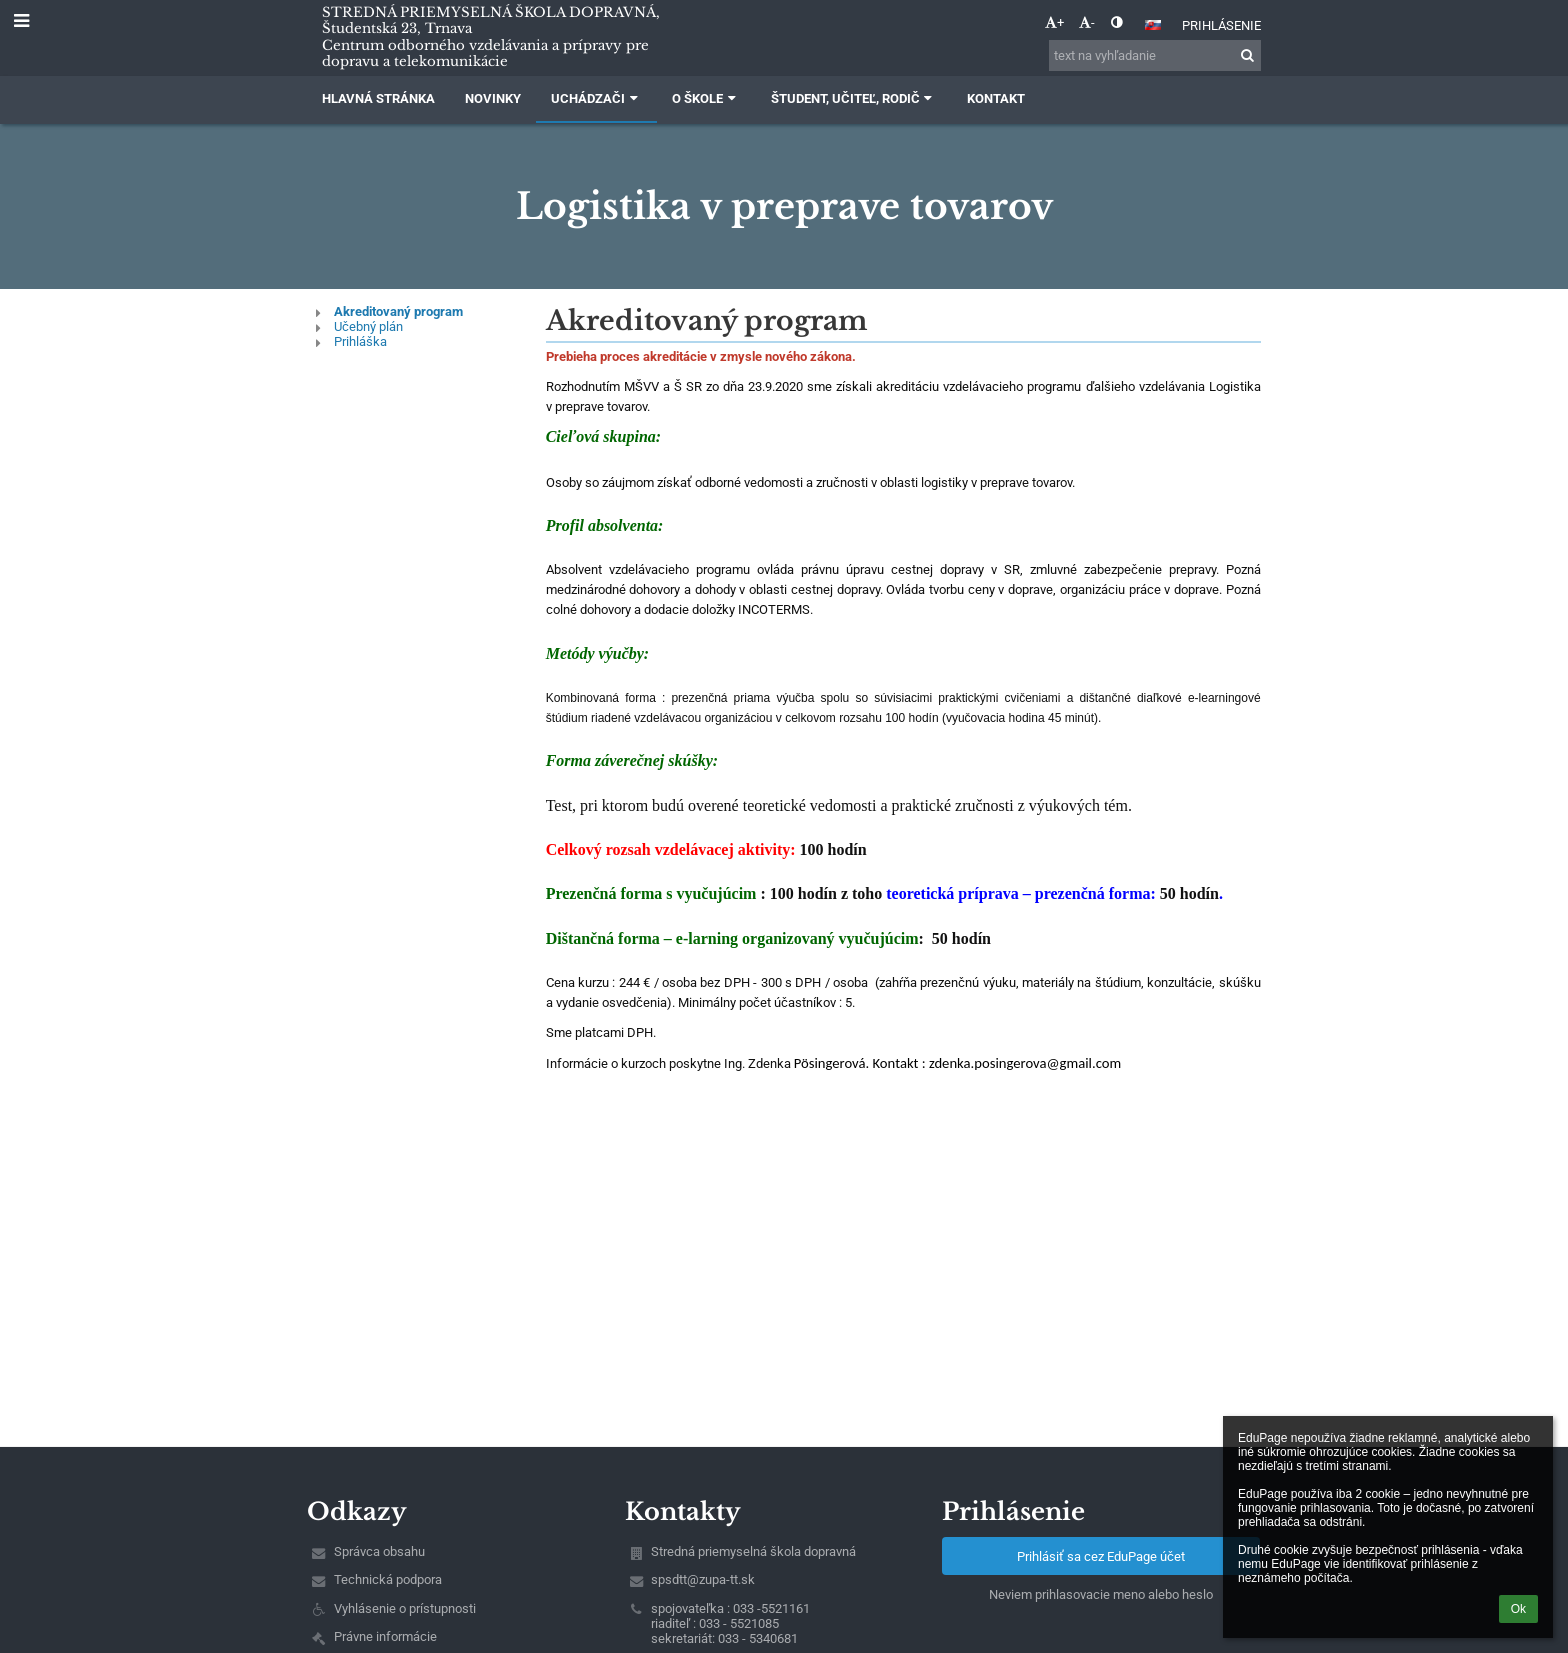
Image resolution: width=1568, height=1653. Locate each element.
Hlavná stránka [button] (378, 98)
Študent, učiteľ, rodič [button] (854, 98)
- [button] (1087, 22)
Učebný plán (368, 326)
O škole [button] (706, 98)
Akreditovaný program (398, 311)
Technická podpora (388, 1579)
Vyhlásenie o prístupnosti (405, 1608)
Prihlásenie (1221, 25)
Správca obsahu (379, 1551)
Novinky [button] (493, 98)
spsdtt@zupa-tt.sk (703, 1579)
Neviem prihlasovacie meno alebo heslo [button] (1101, 1594)
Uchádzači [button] (596, 98)
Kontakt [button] (996, 98)
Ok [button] (1518, 1609)
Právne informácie (385, 1636)
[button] (1153, 25)
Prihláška (360, 341)
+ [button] (1054, 22)
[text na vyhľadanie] (1155, 55)
